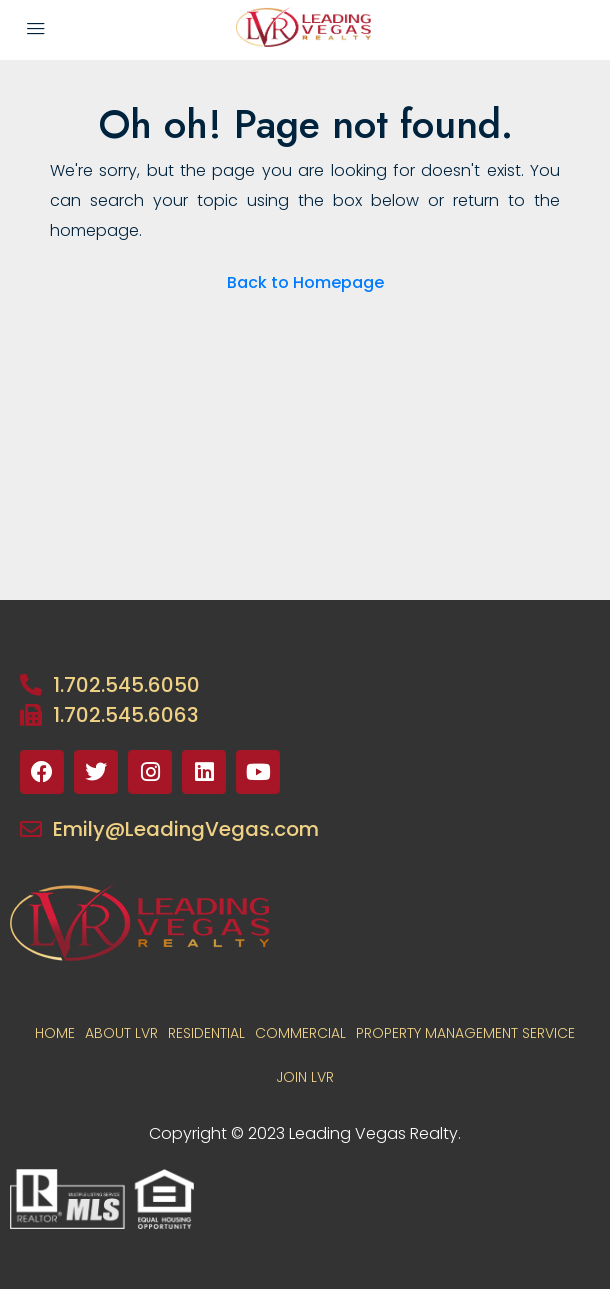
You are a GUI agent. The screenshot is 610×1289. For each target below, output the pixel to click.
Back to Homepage (305, 282)
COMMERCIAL (300, 1033)
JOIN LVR (305, 1077)
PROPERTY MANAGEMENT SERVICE (465, 1033)
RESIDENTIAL (206, 1033)
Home (55, 1033)
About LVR (121, 1033)
